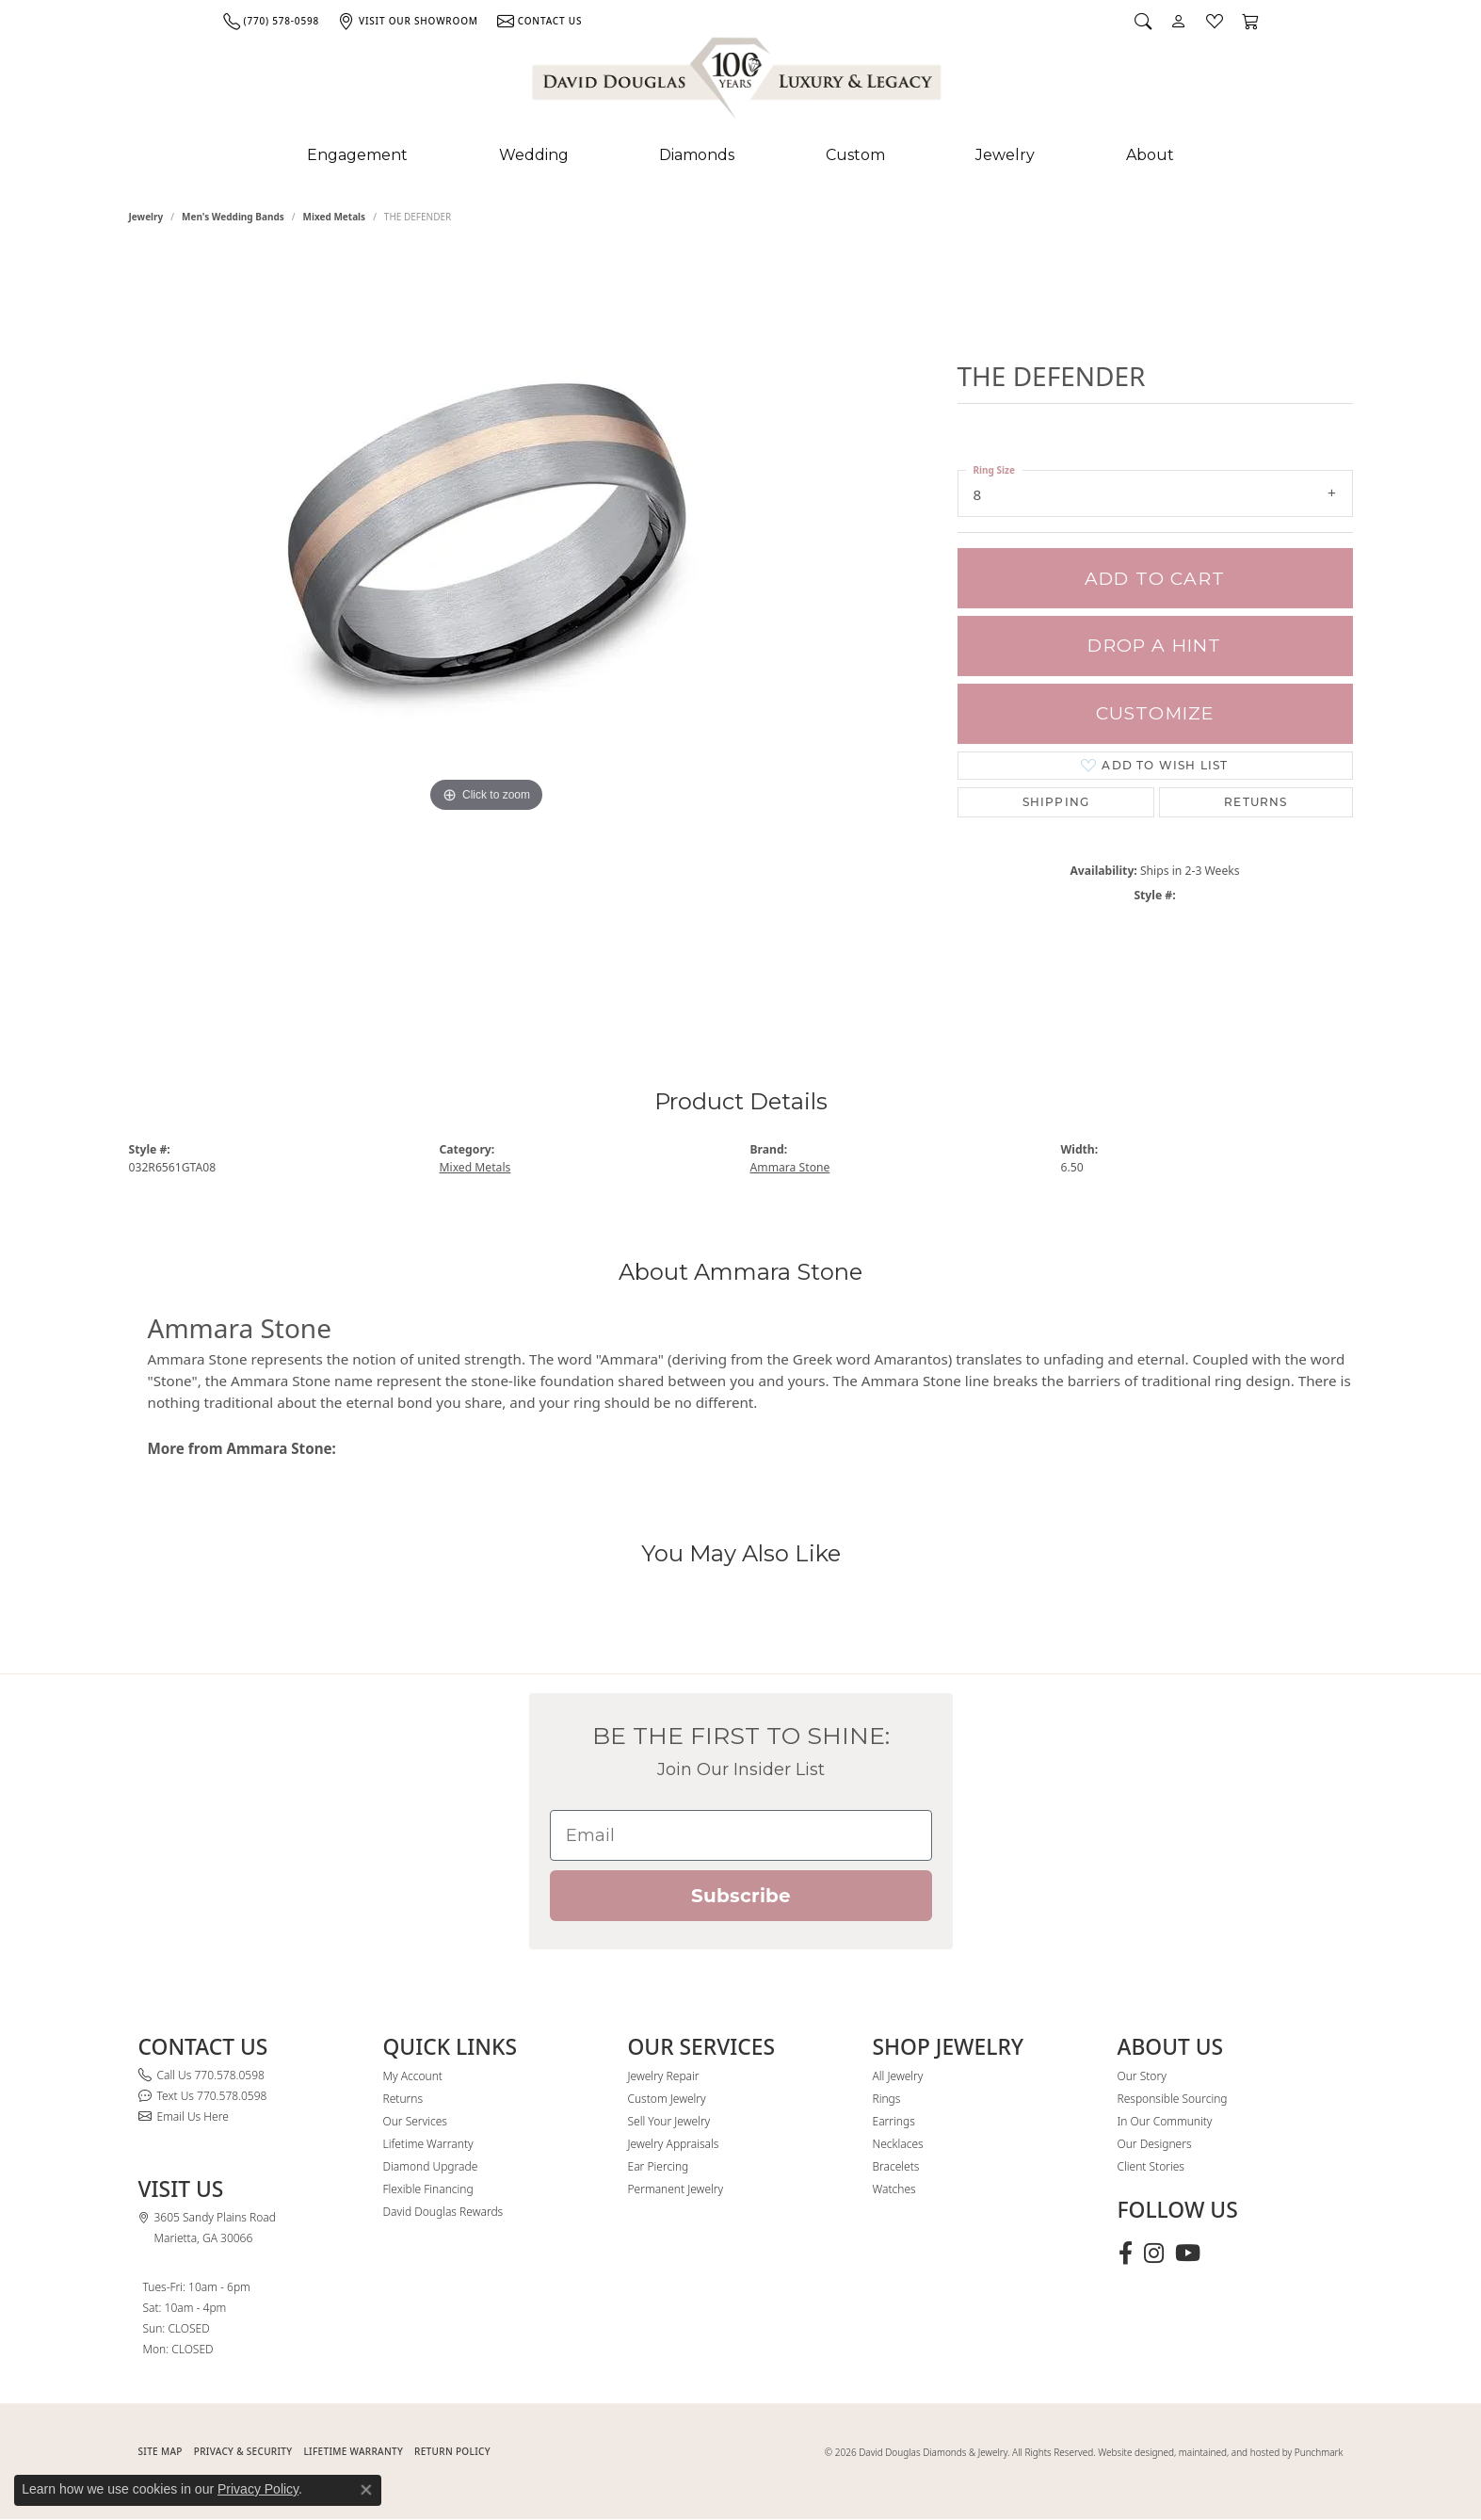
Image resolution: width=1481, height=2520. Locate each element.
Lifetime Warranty (428, 2144)
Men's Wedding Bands (233, 216)
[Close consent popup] (366, 2490)
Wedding (534, 155)
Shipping (1056, 802)
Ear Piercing (658, 2166)
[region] (486, 629)
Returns (1255, 802)
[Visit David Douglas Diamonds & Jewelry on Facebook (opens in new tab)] (1126, 2253)
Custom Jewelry (667, 2099)
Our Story (1142, 2076)
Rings (887, 2099)
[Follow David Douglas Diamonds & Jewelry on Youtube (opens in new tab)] (1187, 2253)
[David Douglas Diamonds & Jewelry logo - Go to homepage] (738, 82)
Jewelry (1005, 155)
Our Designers (1155, 2144)
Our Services (415, 2121)
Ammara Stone (790, 1167)
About (1150, 155)
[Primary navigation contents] (740, 155)
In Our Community (1165, 2121)
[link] (271, 21)
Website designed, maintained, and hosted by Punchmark (1220, 2452)
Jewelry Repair (664, 2076)
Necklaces (898, 2144)
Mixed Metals (334, 216)
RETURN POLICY (452, 2451)
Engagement (357, 155)
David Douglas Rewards (443, 2212)
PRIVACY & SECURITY (243, 2451)
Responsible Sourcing (1173, 2099)
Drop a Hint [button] (1154, 645)
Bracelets (896, 2166)
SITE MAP (160, 2451)
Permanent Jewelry (676, 2189)
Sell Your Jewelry (669, 2121)
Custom (855, 155)
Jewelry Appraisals (673, 2144)
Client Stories (1151, 2166)
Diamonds (696, 155)
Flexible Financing (428, 2189)
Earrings (894, 2121)
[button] (1143, 21)
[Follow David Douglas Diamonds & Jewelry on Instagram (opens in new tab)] (1154, 2253)
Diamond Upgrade (430, 2166)
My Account (413, 2076)
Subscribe (741, 1895)
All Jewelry (898, 2076)
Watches (894, 2189)
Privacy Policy (257, 2488)
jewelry (146, 216)
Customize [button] (1155, 713)
